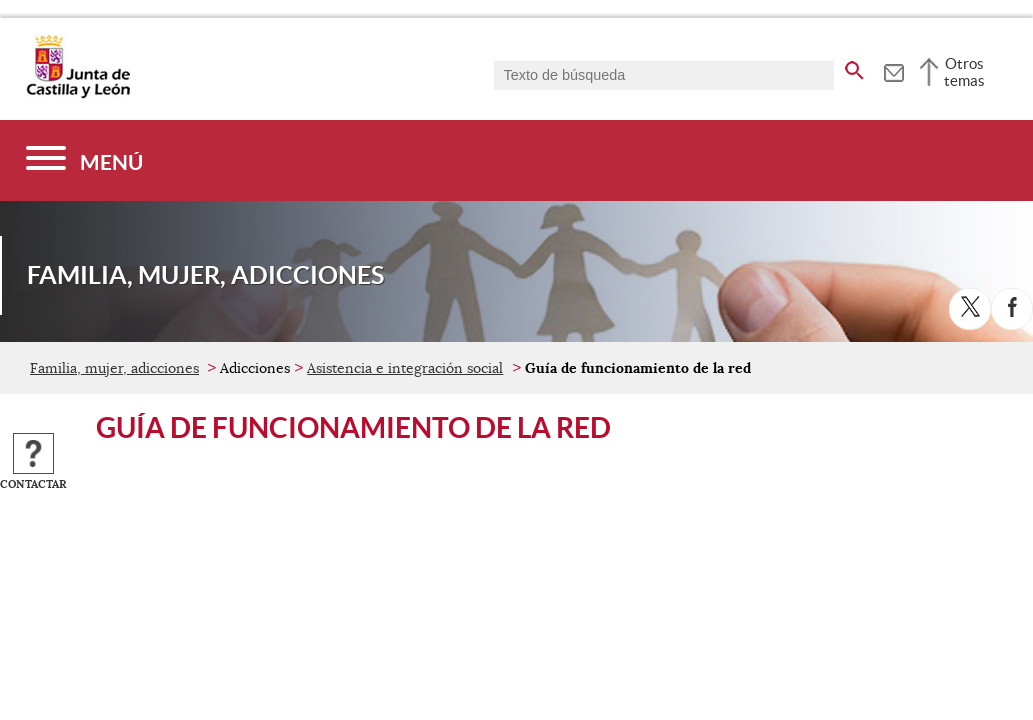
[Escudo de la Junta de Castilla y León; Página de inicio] (78, 94)
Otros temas (964, 72)
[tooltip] (893, 70)
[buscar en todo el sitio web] (854, 67)
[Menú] (84, 160)
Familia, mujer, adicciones (114, 368)
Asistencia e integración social (405, 368)
